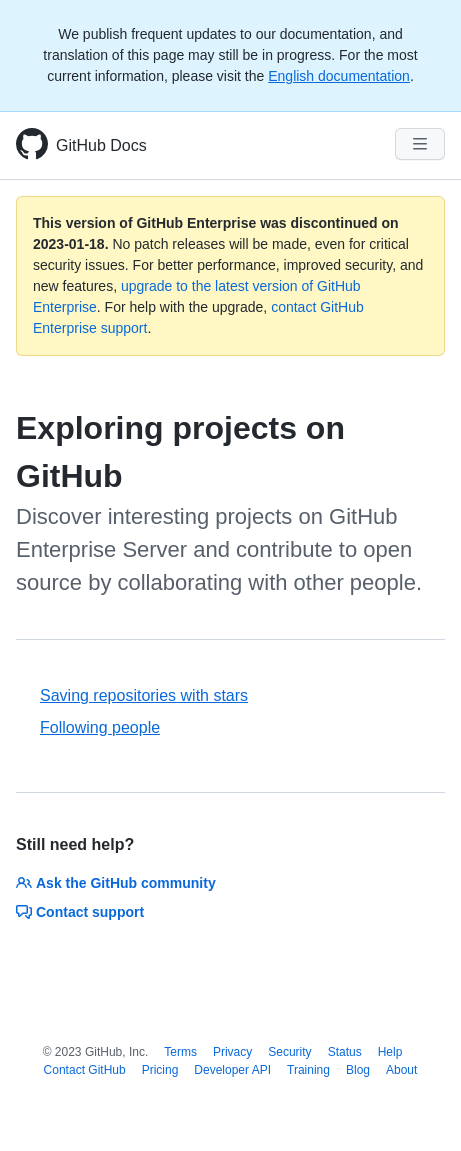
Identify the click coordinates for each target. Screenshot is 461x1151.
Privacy (232, 1052)
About (401, 1070)
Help (390, 1052)
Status (345, 1052)
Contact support (80, 912)
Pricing (160, 1070)
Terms (180, 1052)
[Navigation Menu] (420, 144)
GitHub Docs (101, 145)
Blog (358, 1070)
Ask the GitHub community (116, 883)
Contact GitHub (85, 1070)
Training (308, 1070)
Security (289, 1052)
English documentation (339, 76)
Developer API (232, 1070)
